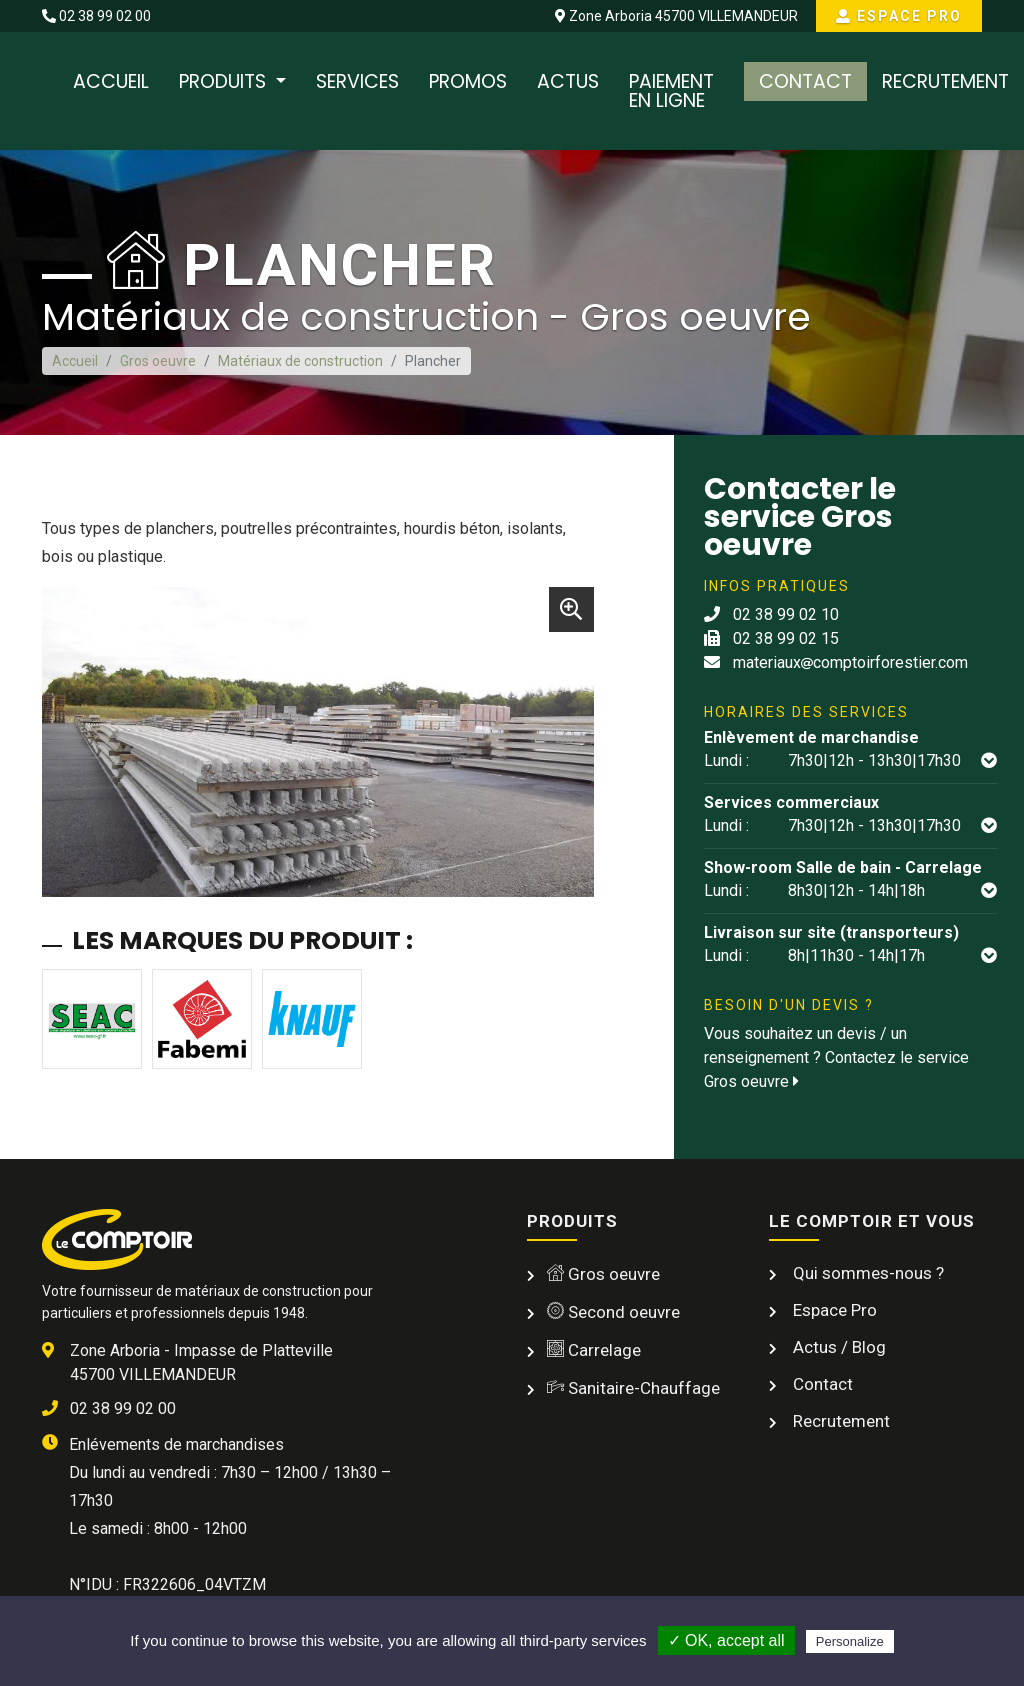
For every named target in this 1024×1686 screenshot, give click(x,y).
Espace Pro (899, 16)
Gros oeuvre (158, 361)
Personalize (850, 1641)
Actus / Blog (837, 1347)
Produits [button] (225, 81)
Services (357, 81)
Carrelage (594, 1350)
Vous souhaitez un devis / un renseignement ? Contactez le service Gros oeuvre (836, 1057)
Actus (568, 81)
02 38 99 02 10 (771, 614)
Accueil (111, 81)
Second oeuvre (613, 1312)
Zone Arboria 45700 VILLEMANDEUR (676, 16)
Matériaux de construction (300, 361)
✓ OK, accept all (726, 1640)
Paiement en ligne (671, 91)
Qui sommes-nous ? (866, 1273)
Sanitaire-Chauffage (633, 1388)
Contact (805, 81)
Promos (468, 81)
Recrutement (945, 81)
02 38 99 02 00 (96, 16)
